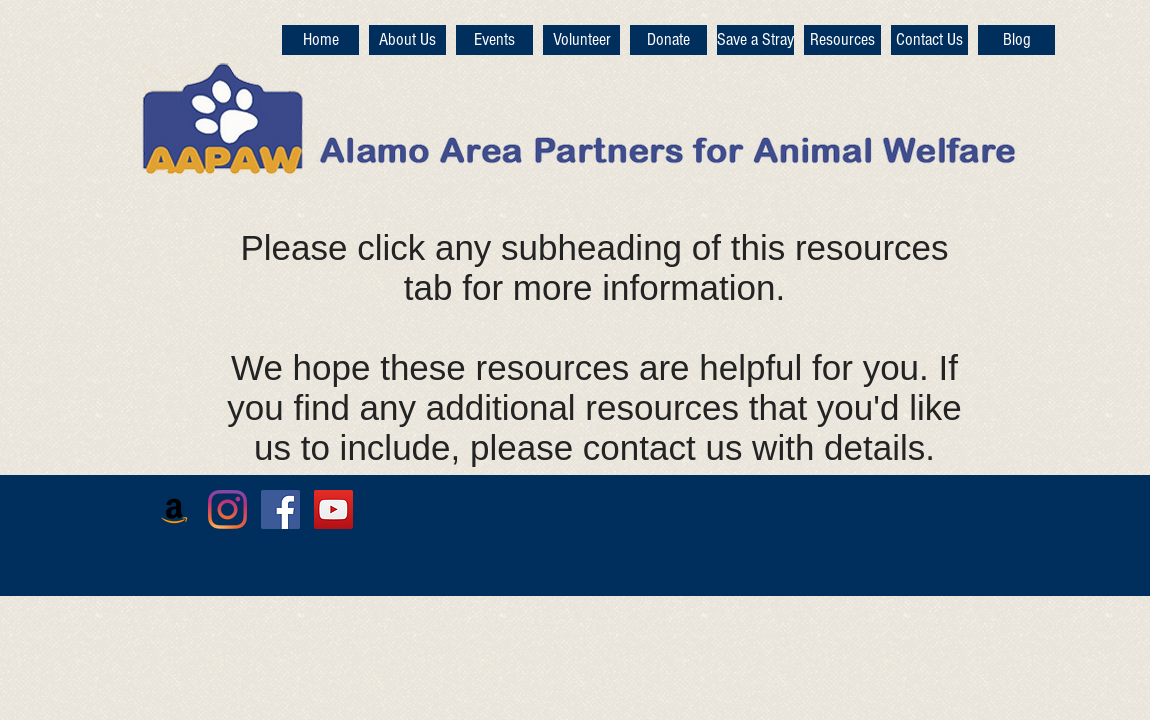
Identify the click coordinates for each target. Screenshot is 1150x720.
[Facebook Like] (871, 537)
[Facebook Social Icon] (280, 509)
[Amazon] (174, 509)
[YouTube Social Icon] (333, 509)
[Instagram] (227, 509)
